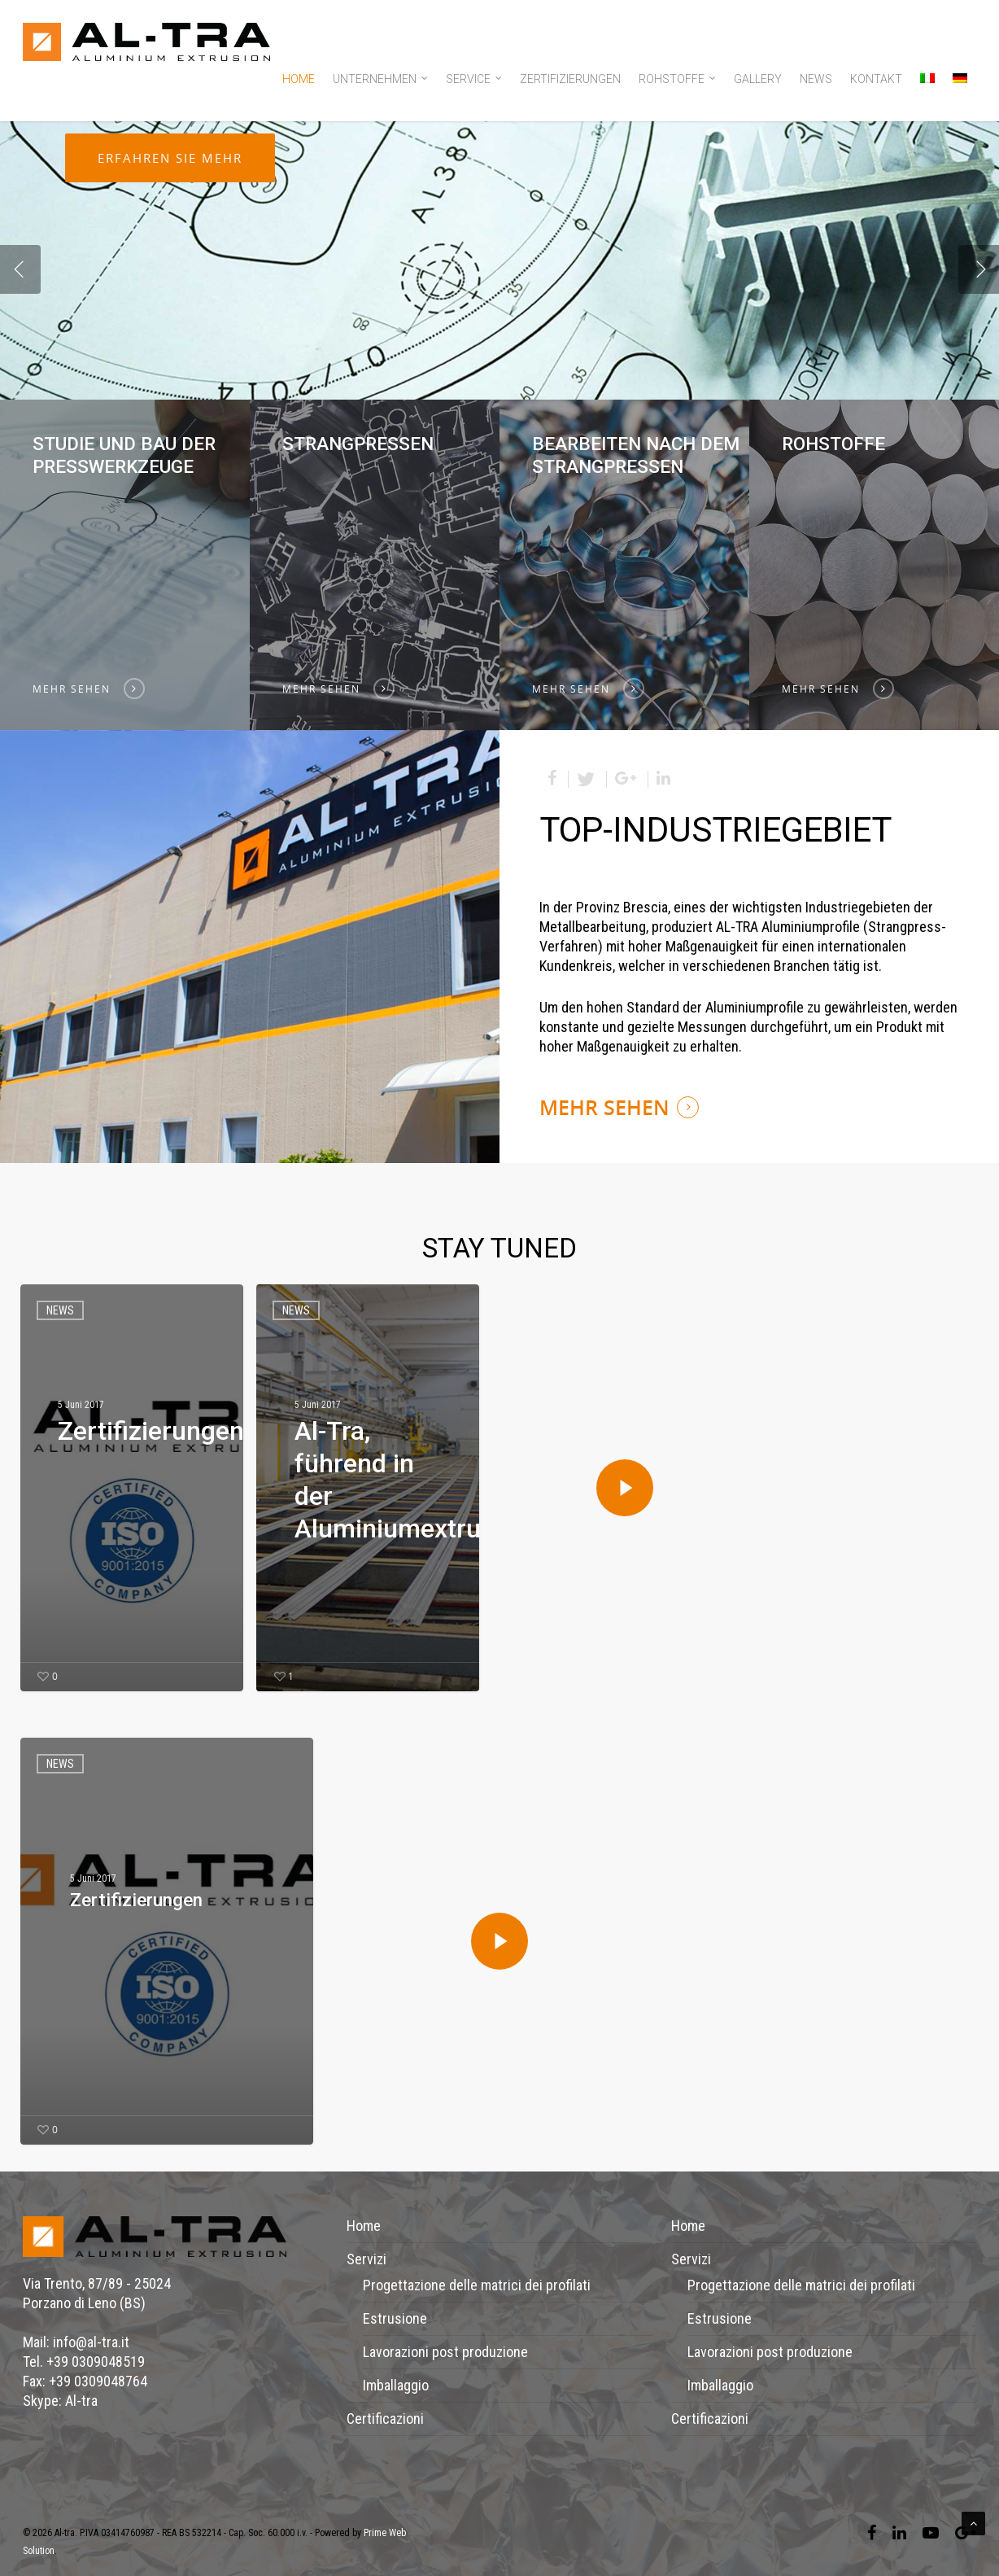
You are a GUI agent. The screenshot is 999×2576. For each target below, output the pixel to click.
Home (298, 78)
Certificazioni (385, 2418)
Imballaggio (396, 2385)
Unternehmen (381, 80)
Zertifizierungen (570, 78)
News (816, 78)
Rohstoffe (678, 80)
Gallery (758, 78)
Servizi (366, 2259)
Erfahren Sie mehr (170, 304)
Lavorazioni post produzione (445, 2351)
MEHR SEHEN (604, 1107)
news (60, 1310)
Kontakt (876, 78)
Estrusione (395, 2318)
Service (475, 80)
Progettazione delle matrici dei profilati (477, 2285)
